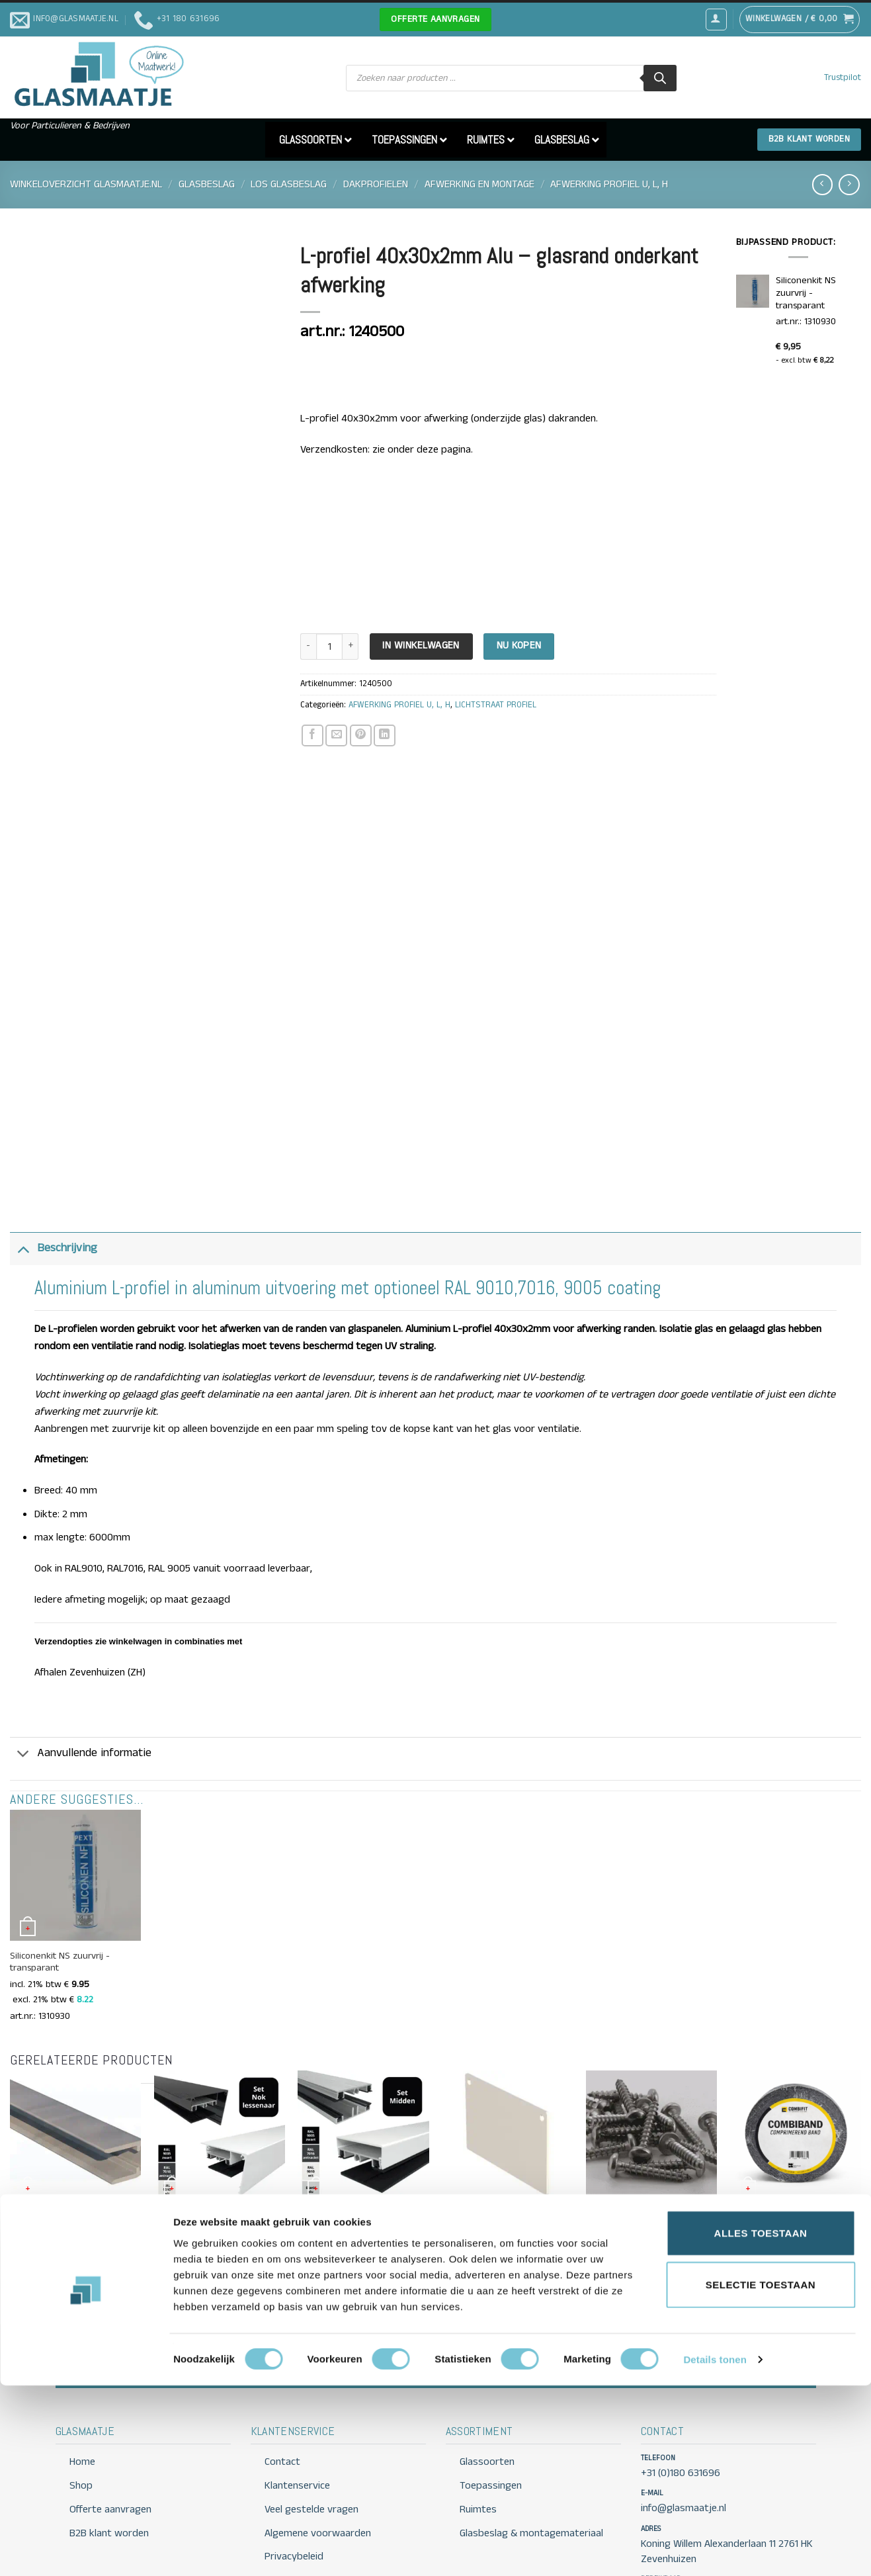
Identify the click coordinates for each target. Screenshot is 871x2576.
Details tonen (714, 2549)
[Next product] (822, 184)
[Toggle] (23, 1135)
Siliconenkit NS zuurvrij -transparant (60, 1849)
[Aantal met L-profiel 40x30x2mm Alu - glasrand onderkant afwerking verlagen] (308, 646)
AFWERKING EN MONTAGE (479, 184)
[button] (716, 19)
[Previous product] (849, 184)
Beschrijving (53, 1135)
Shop (81, 2372)
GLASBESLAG (207, 184)
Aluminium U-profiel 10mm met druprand (72, 2109)
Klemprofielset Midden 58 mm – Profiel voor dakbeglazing (362, 2109)
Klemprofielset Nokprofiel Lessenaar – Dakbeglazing (208, 2109)
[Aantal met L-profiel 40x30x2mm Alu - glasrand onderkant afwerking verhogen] (350, 646)
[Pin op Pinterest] (361, 735)
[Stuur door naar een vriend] (336, 735)
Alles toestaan (761, 2423)
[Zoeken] (660, 78)
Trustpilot (842, 77)
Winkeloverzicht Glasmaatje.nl (86, 184)
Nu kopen (519, 646)
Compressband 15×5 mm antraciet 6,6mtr (779, 2109)
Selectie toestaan (760, 2475)
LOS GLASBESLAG (289, 184)
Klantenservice (297, 2372)
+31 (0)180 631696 (680, 2360)
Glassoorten (487, 2348)
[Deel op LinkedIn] (384, 735)
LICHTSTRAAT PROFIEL (495, 705)
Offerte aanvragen (617, 2248)
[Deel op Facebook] (312, 735)
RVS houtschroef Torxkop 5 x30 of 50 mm (650, 2109)
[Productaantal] (329, 646)
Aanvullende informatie (80, 1642)
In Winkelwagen (421, 646)
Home (82, 2348)
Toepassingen (491, 2372)
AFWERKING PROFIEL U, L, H (609, 184)
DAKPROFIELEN (375, 184)
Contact (743, 2248)
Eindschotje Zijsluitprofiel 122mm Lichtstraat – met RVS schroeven (507, 2116)
